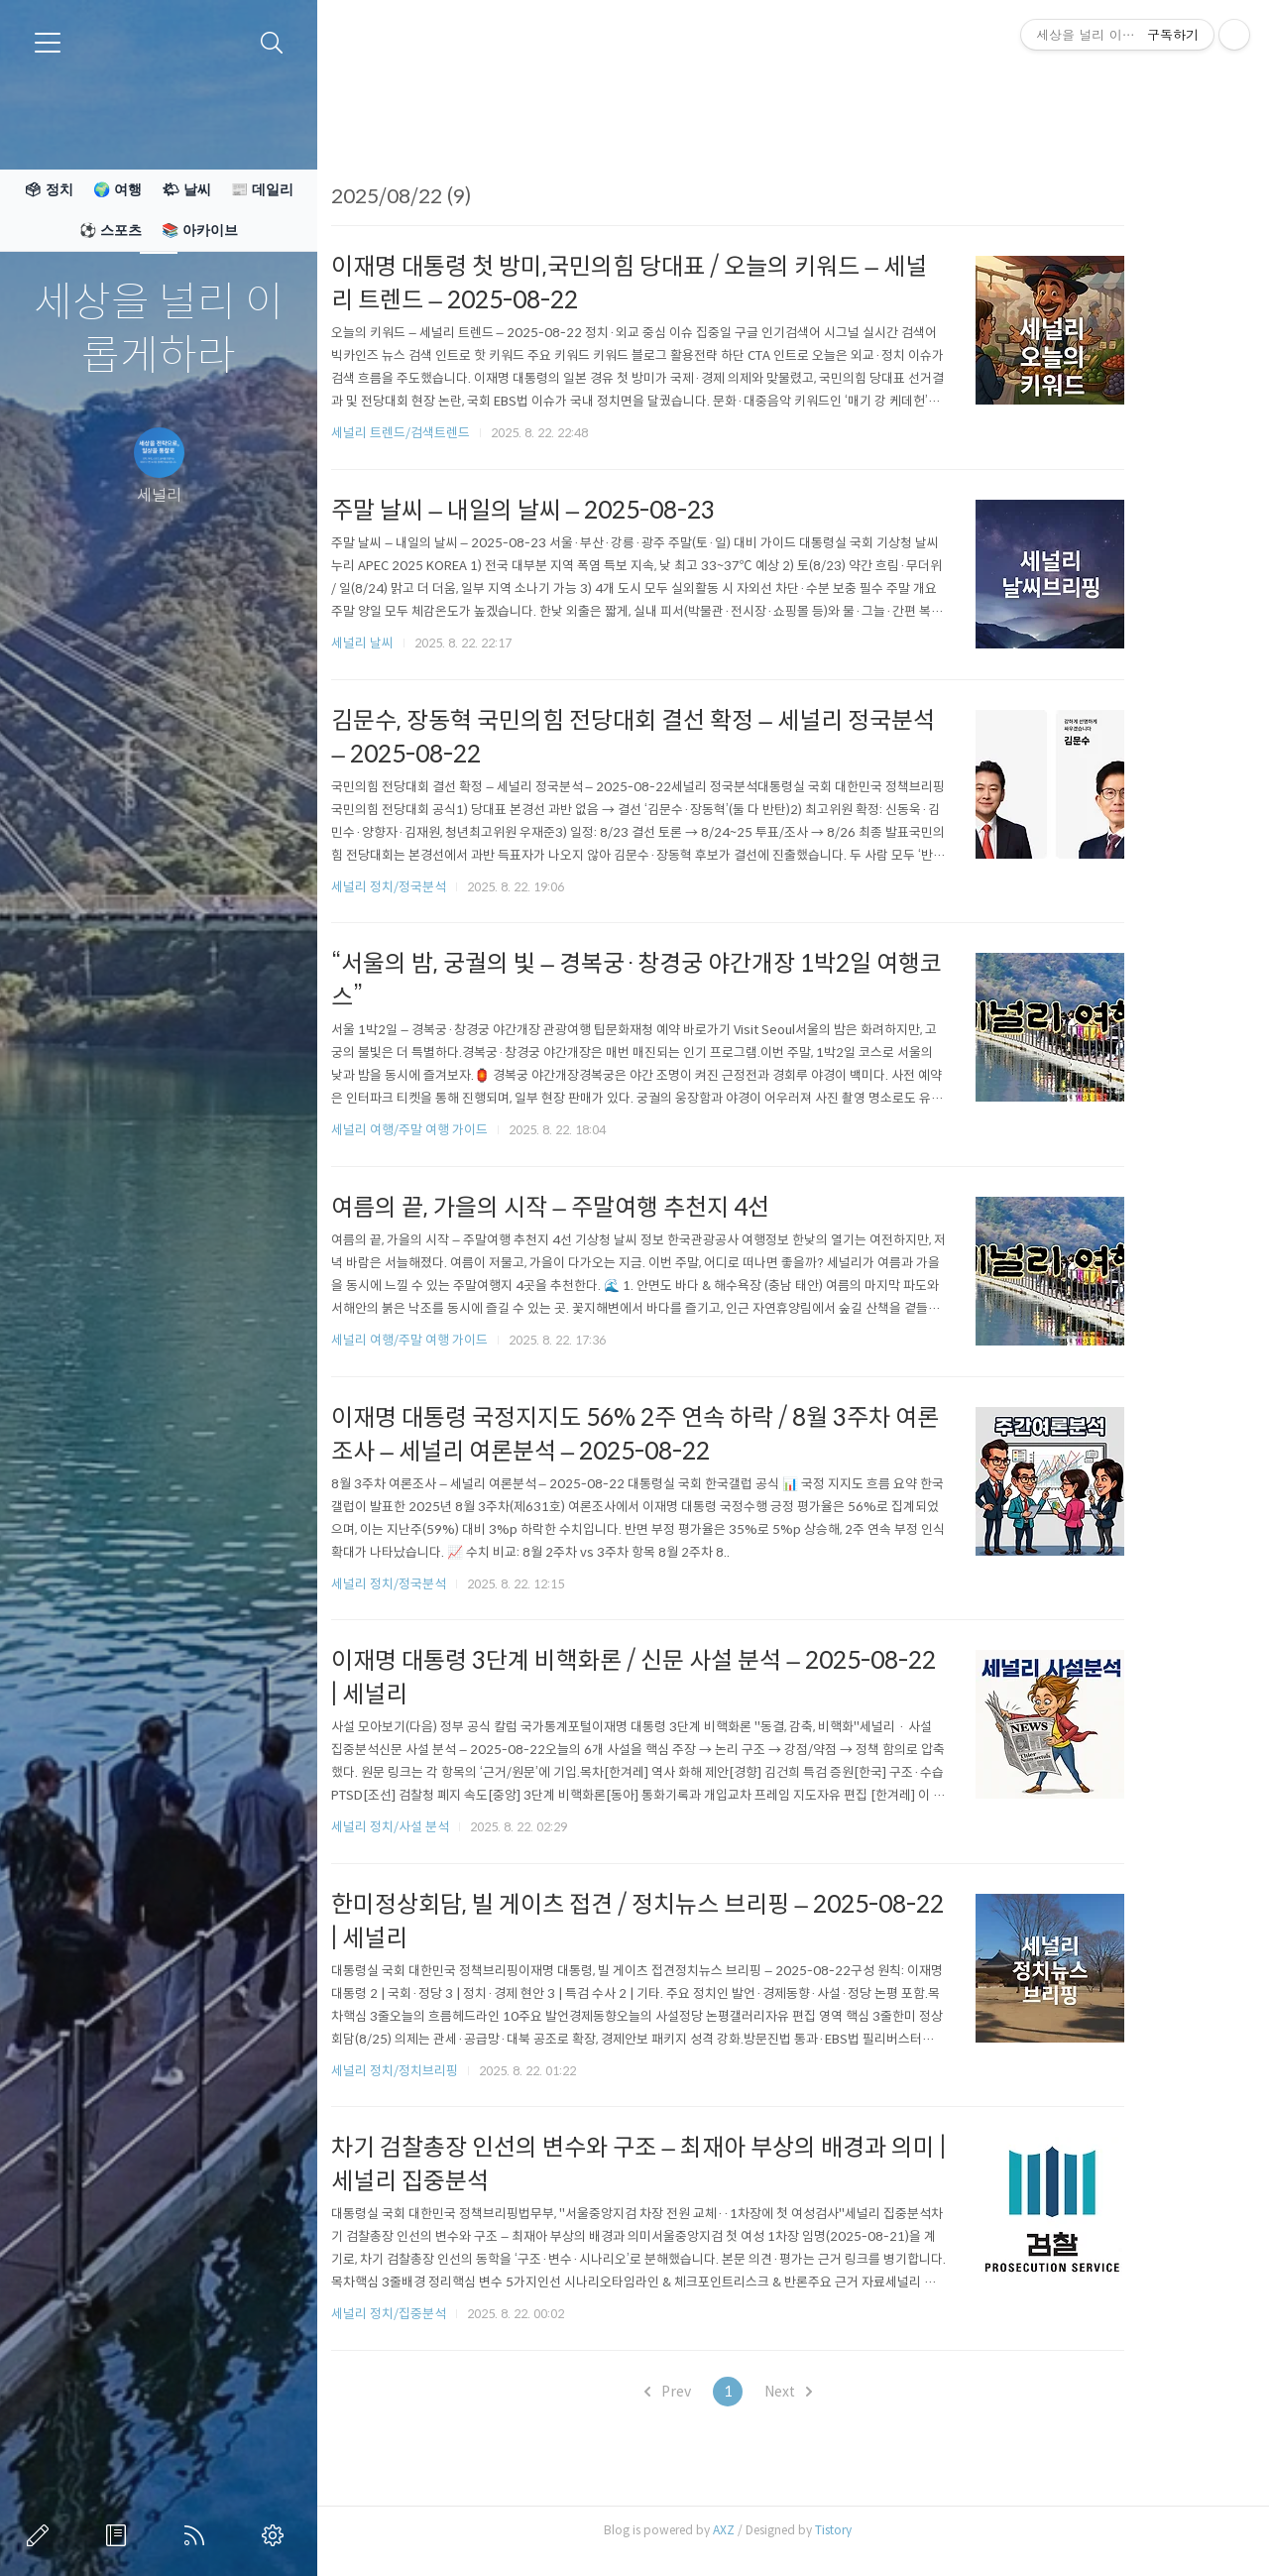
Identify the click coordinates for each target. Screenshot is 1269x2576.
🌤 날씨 (186, 189)
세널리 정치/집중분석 (441, 2313)
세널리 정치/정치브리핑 (447, 2070)
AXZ (776, 2529)
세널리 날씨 (415, 643)
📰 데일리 (262, 189)
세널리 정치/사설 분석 (443, 1826)
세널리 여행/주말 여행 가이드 (462, 1129)
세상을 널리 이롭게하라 (159, 330)
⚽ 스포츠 (110, 230)
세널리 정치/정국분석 (441, 886)
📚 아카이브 (200, 230)
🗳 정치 (48, 189)
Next (841, 2391)
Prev (720, 2391)
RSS (198, 2535)
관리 (276, 2535)
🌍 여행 (117, 189)
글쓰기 (41, 2535)
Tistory (885, 2529)
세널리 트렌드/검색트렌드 (453, 432)
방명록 (120, 2535)
